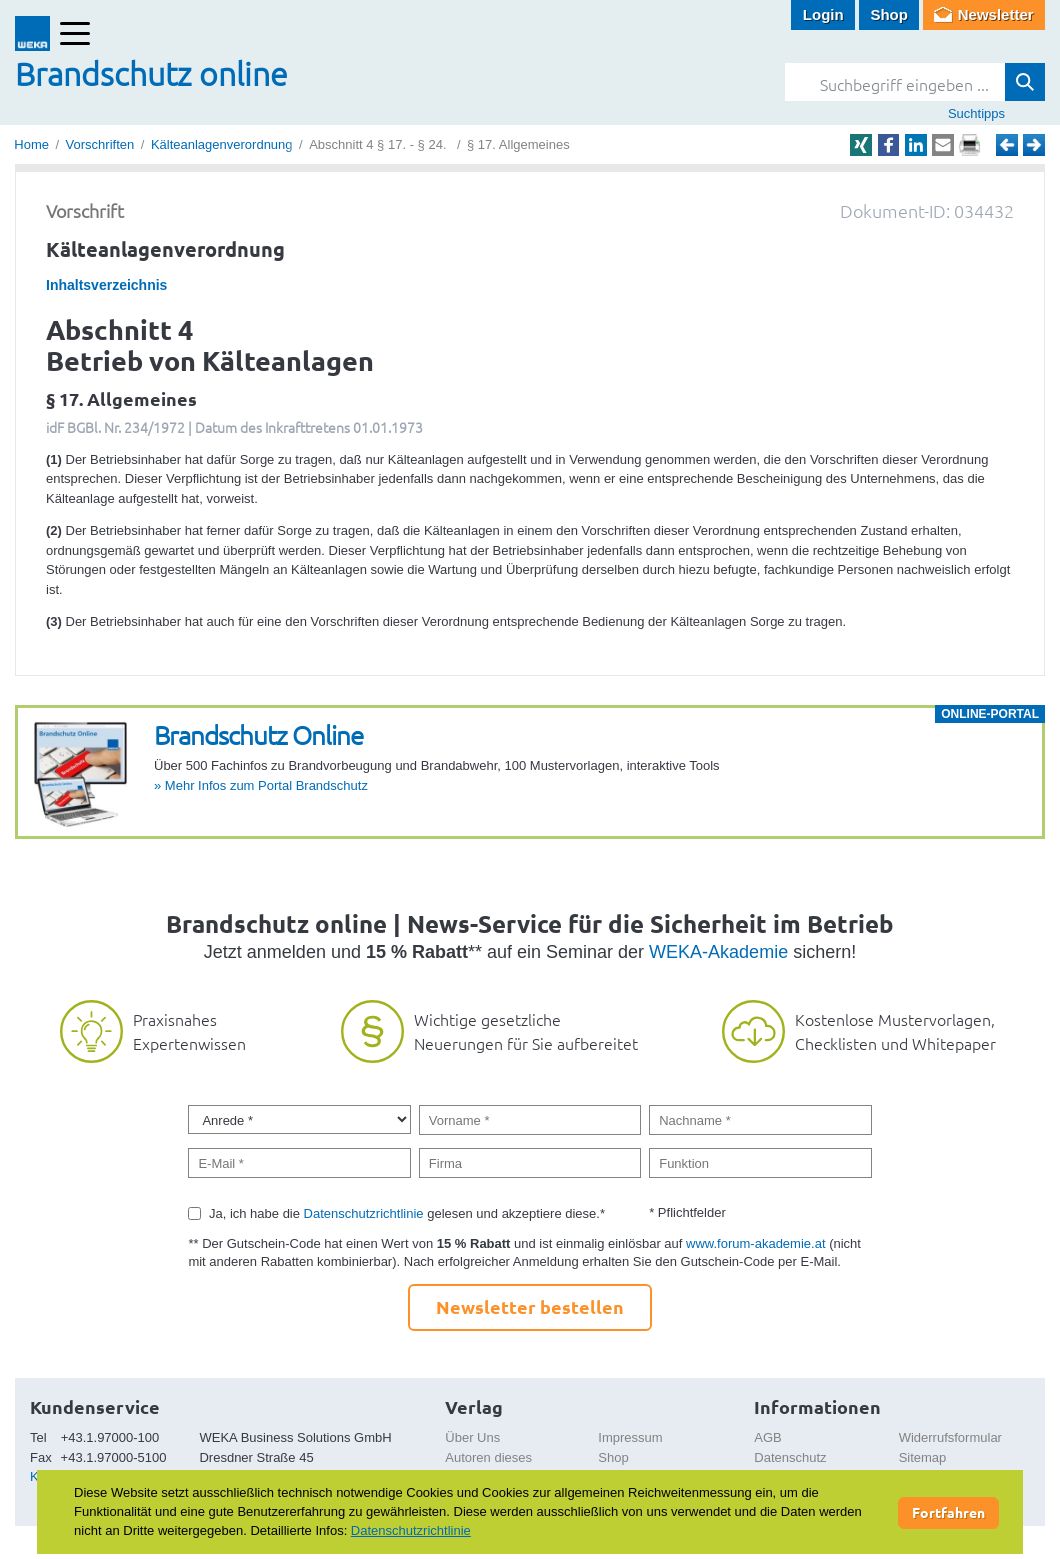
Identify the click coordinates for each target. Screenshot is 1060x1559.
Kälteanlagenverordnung (222, 144)
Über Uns (472, 1437)
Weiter (1034, 145)
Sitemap (923, 1457)
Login (823, 14)
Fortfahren (948, 1512)
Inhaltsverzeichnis (106, 285)
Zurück (1007, 145)
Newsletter (996, 14)
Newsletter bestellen (530, 1306)
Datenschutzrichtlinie (364, 1213)
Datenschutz (790, 1457)
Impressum (630, 1437)
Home (31, 144)
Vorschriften (100, 144)
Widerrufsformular (950, 1437)
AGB (767, 1437)
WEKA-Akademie (718, 952)
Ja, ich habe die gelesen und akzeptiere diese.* (407, 1213)
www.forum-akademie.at (755, 1243)
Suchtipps (976, 113)
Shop (889, 14)
